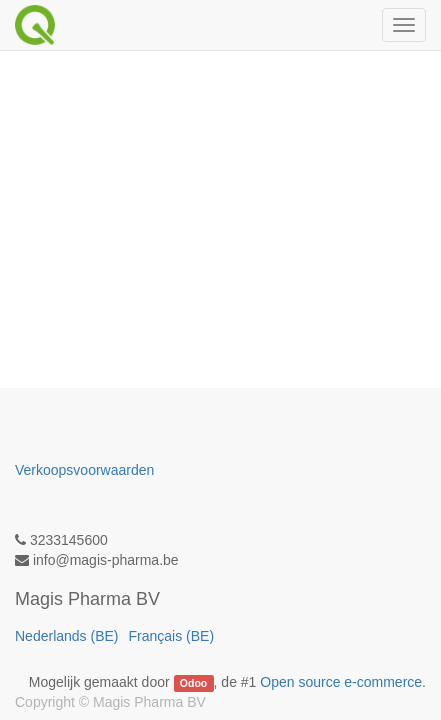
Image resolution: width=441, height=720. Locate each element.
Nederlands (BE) (67, 636)
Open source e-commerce (341, 682)
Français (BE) (172, 636)
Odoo (193, 683)
